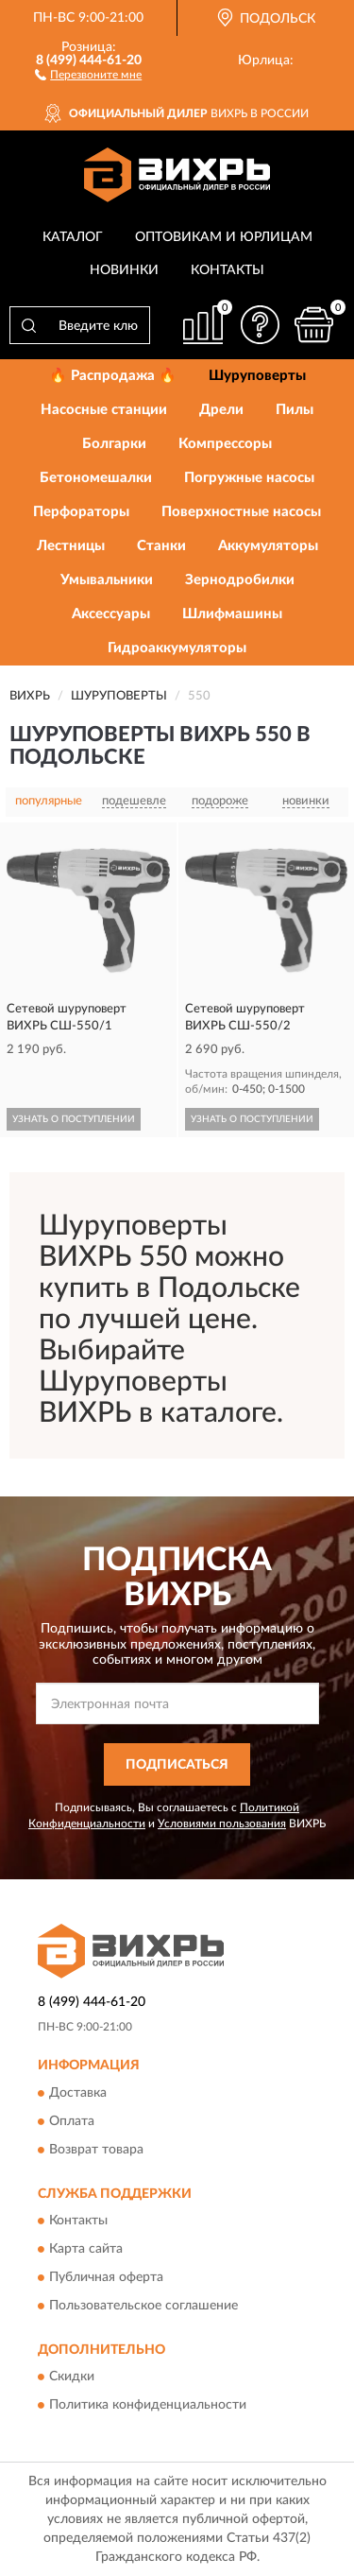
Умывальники (106, 580)
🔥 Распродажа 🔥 (113, 376)
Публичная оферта (106, 2278)
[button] (88, 73)
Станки (161, 546)
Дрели (221, 410)
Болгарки (114, 444)
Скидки (71, 2377)
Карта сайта (86, 2249)
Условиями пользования (222, 1823)
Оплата (71, 2121)
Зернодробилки (240, 580)
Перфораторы (81, 512)
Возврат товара (96, 2149)
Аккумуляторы (268, 546)
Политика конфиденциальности (147, 2405)
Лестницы (71, 546)
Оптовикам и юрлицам (223, 237)
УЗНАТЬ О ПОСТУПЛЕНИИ (73, 1119)
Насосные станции (104, 410)
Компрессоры (225, 444)
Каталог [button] (72, 237)
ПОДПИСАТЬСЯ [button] (177, 1765)
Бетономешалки (96, 478)
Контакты (227, 270)
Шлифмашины (232, 614)
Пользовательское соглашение (143, 2306)
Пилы (294, 410)
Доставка (78, 2093)
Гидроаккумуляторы (177, 648)
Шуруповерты (257, 376)
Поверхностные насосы (241, 512)
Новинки (124, 270)
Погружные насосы (249, 478)
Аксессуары (111, 614)
